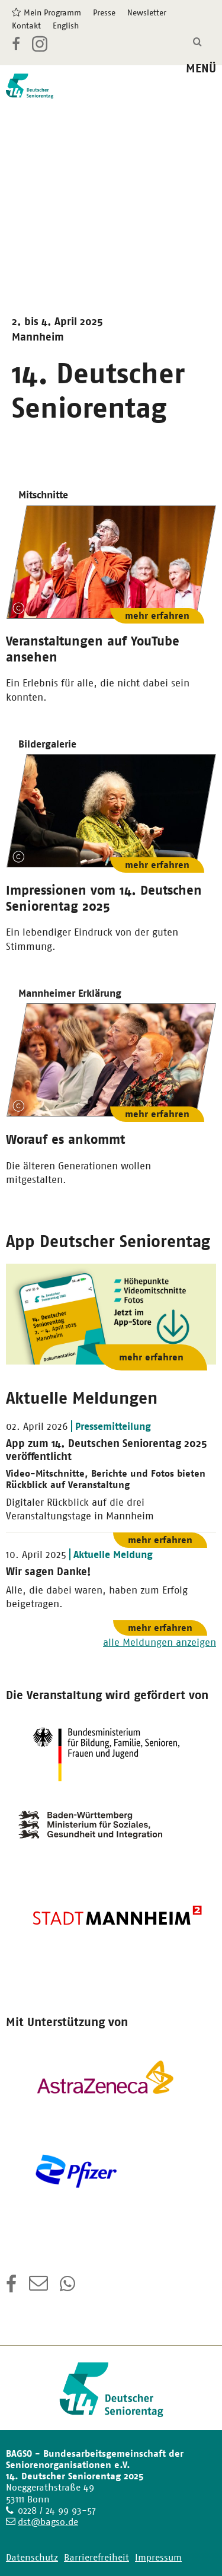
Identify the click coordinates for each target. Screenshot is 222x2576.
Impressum (158, 2557)
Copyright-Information (18, 608)
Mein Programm (52, 12)
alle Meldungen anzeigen (159, 1642)
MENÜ (201, 68)
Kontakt (26, 25)
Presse (104, 12)
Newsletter (146, 12)
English (66, 25)
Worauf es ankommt (65, 1139)
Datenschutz (32, 2557)
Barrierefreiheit (96, 2557)
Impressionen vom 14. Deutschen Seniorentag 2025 (104, 897)
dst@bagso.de (48, 2521)
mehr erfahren (157, 615)
